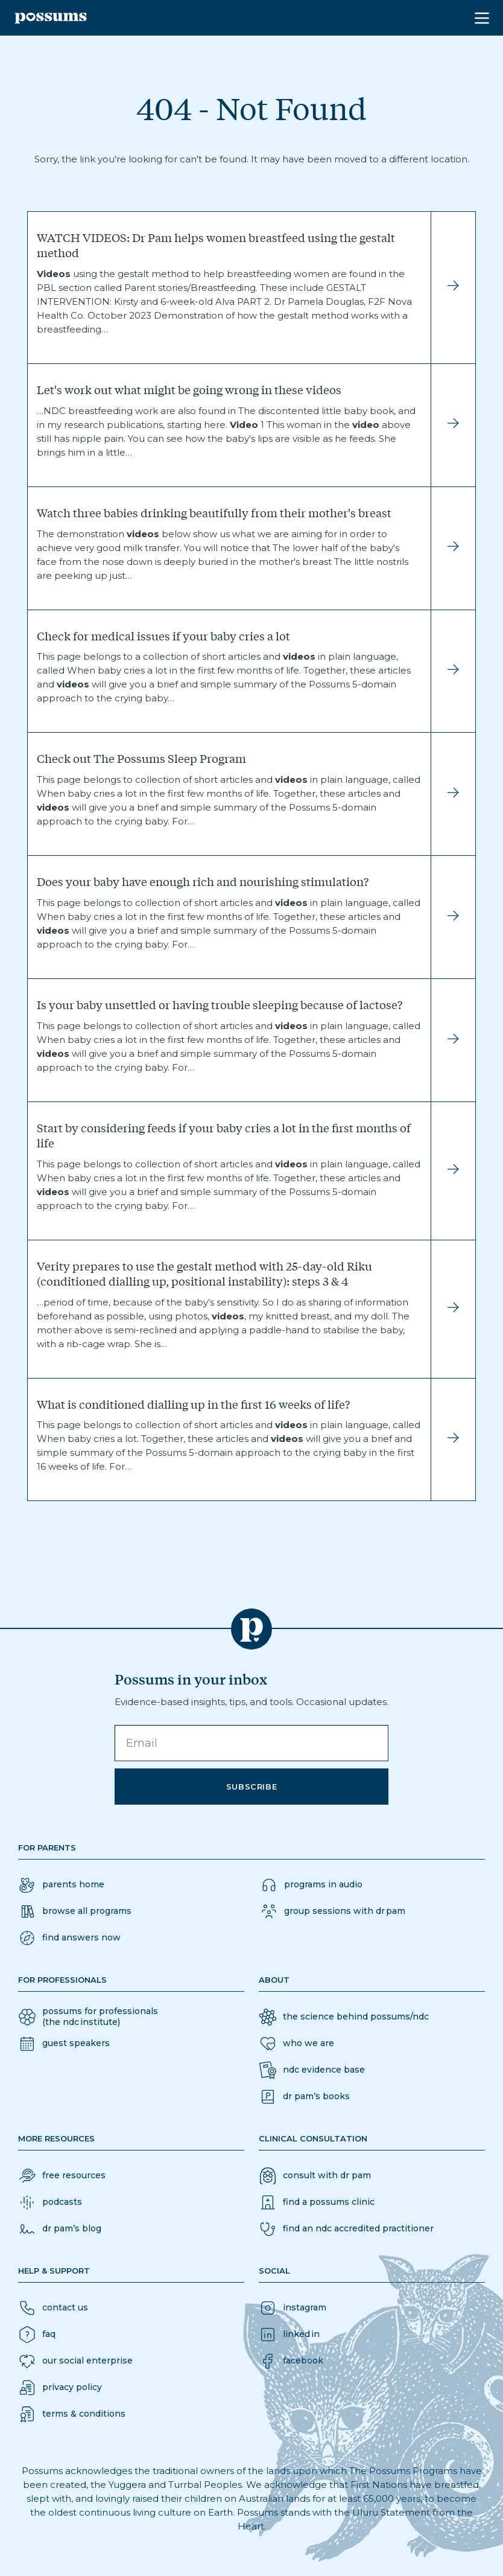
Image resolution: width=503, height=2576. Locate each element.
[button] (69, 1938)
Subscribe (251, 1786)
